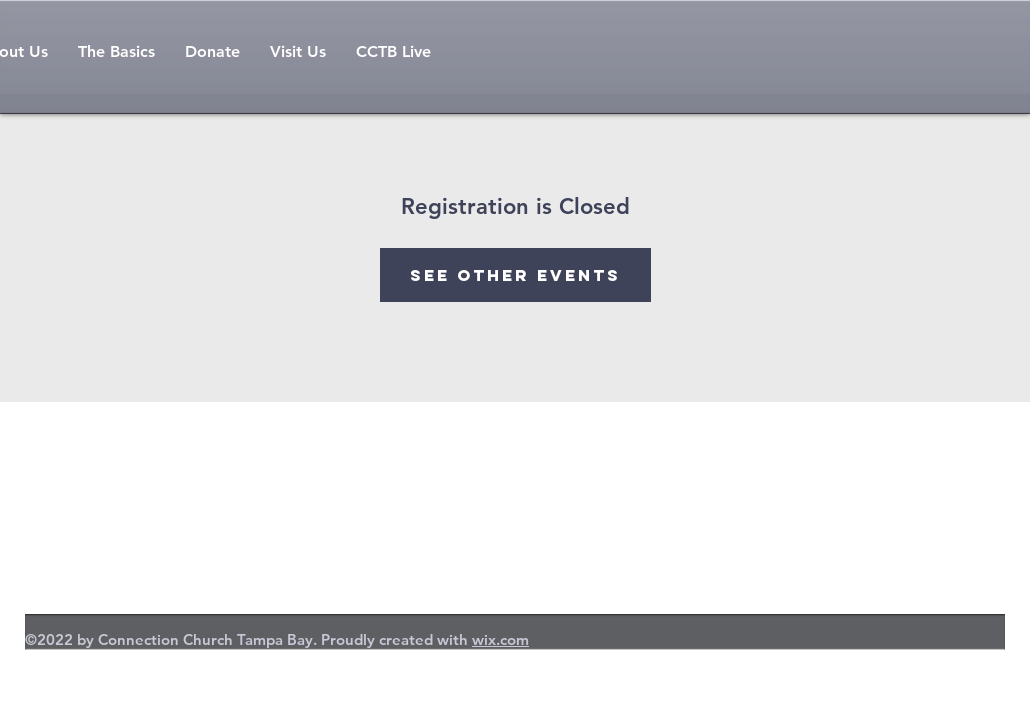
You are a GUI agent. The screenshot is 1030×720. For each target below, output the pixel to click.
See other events (515, 275)
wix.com (500, 639)
